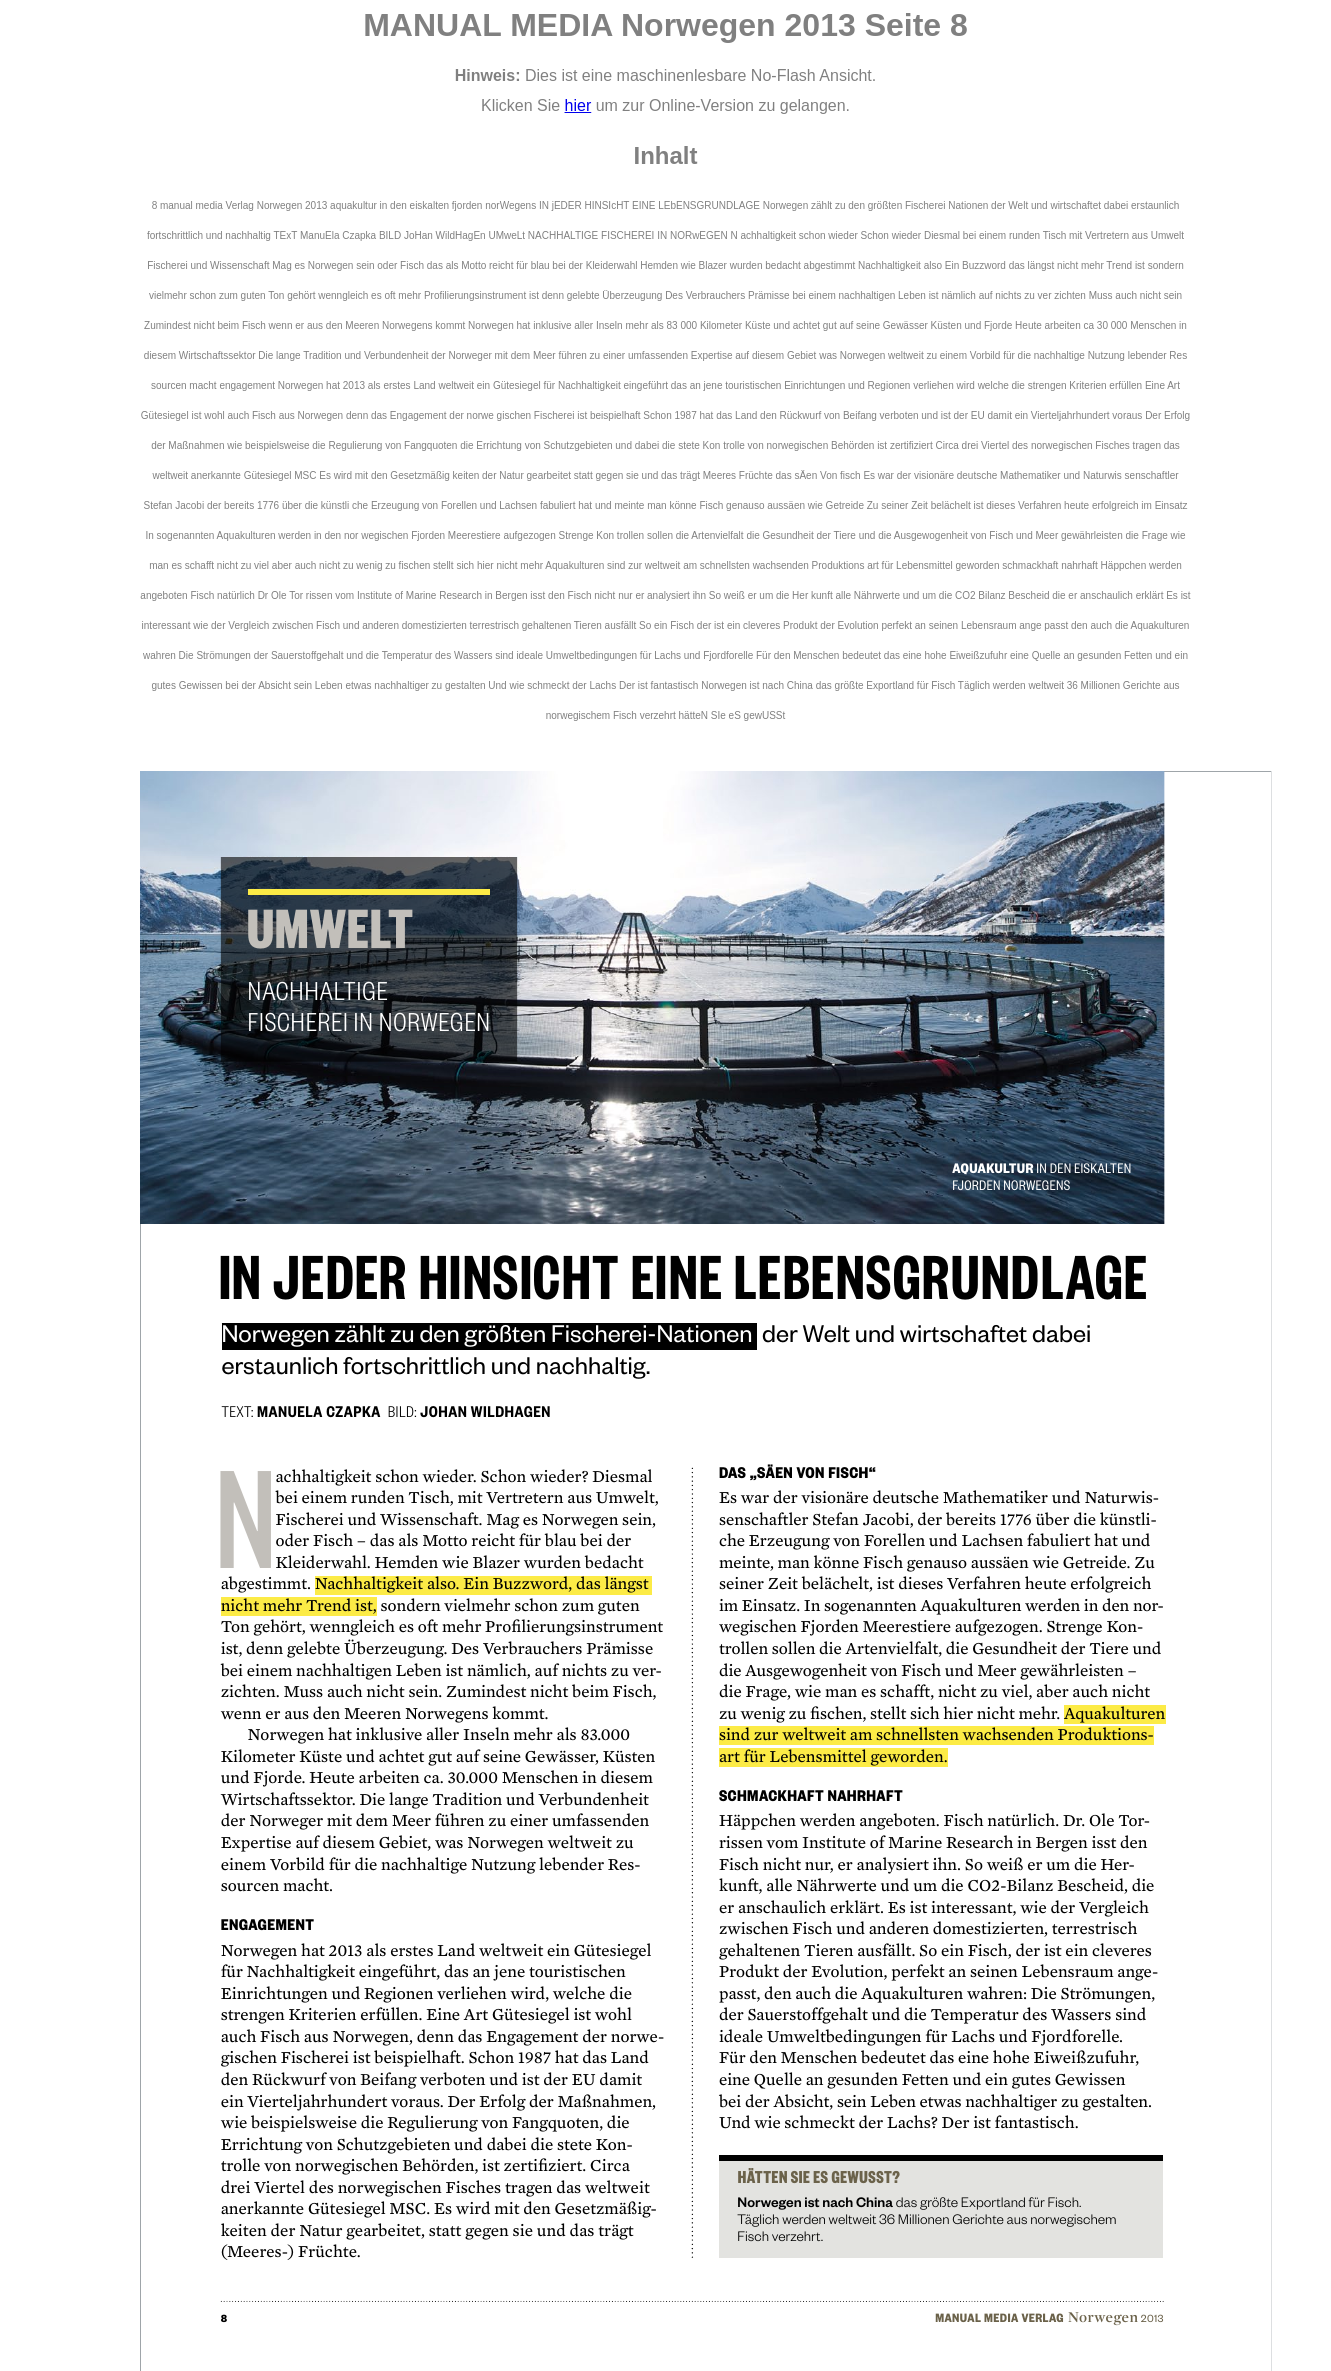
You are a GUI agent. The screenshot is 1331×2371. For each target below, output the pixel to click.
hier (578, 105)
